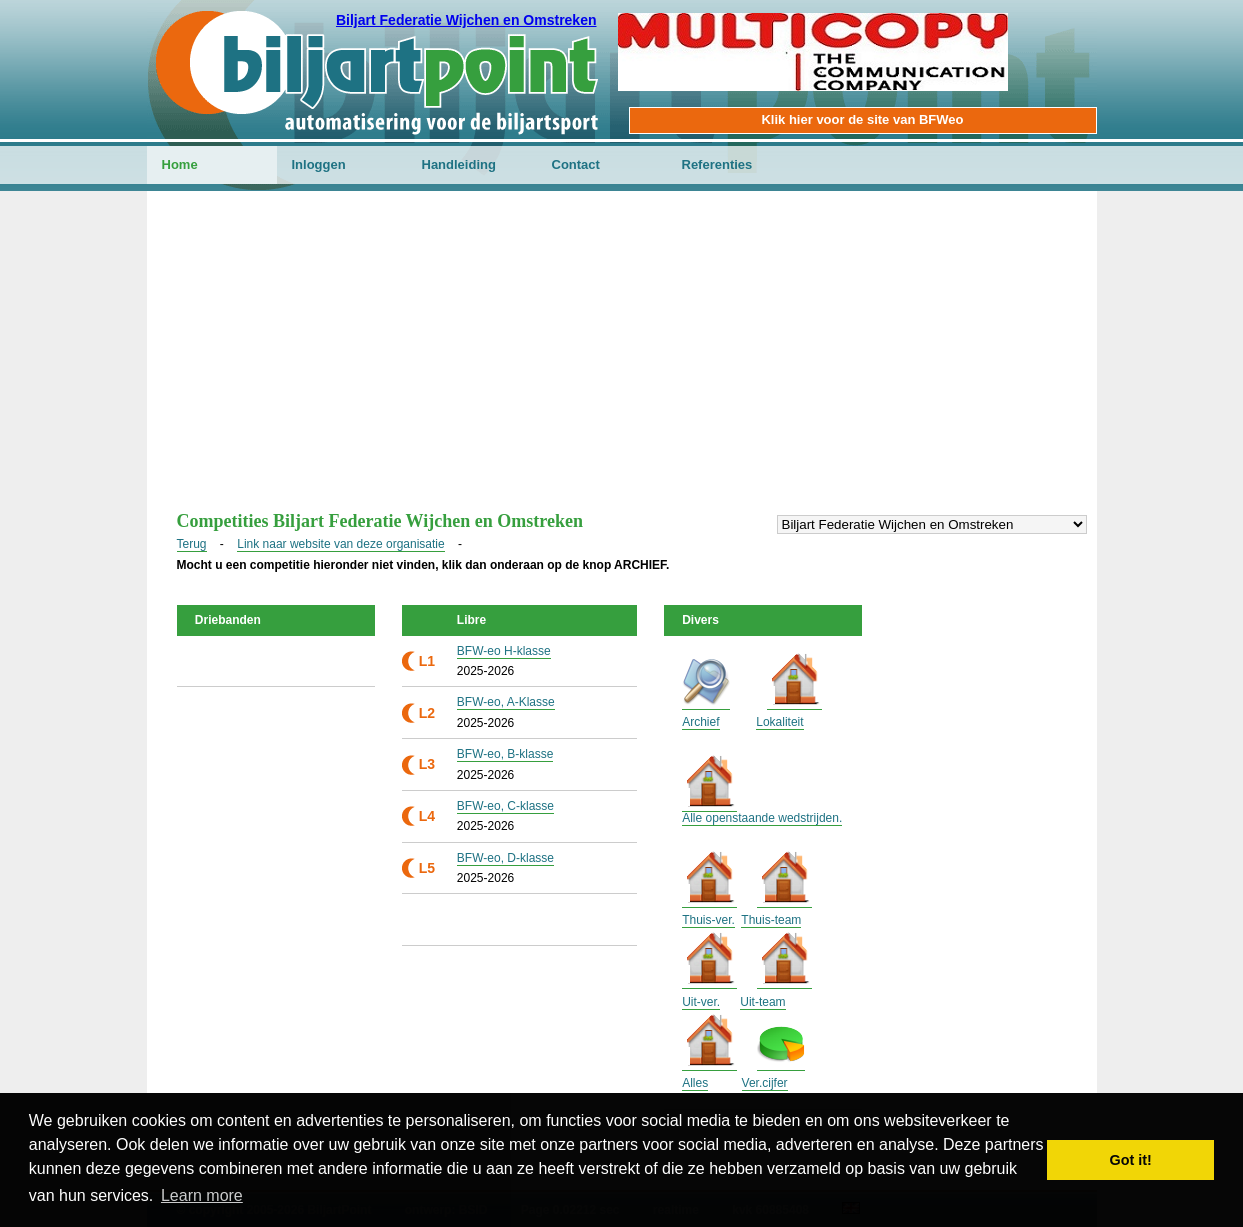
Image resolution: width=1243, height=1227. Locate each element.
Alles (695, 1083)
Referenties (717, 164)
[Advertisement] (622, 361)
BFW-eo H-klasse (504, 651)
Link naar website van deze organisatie (340, 544)
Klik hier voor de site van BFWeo (862, 119)
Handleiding (459, 164)
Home (180, 164)
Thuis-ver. (708, 920)
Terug (192, 544)
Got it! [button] (1131, 1160)
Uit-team (762, 1002)
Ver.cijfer (765, 1083)
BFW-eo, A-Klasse (506, 702)
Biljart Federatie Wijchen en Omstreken (466, 20)
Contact (576, 164)
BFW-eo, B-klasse (505, 754)
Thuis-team (771, 920)
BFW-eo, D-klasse (505, 858)
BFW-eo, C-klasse (505, 806)
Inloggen (319, 164)
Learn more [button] (202, 1195)
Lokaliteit (779, 722)
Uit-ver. (701, 1002)
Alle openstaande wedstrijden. (762, 818)
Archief (700, 722)
